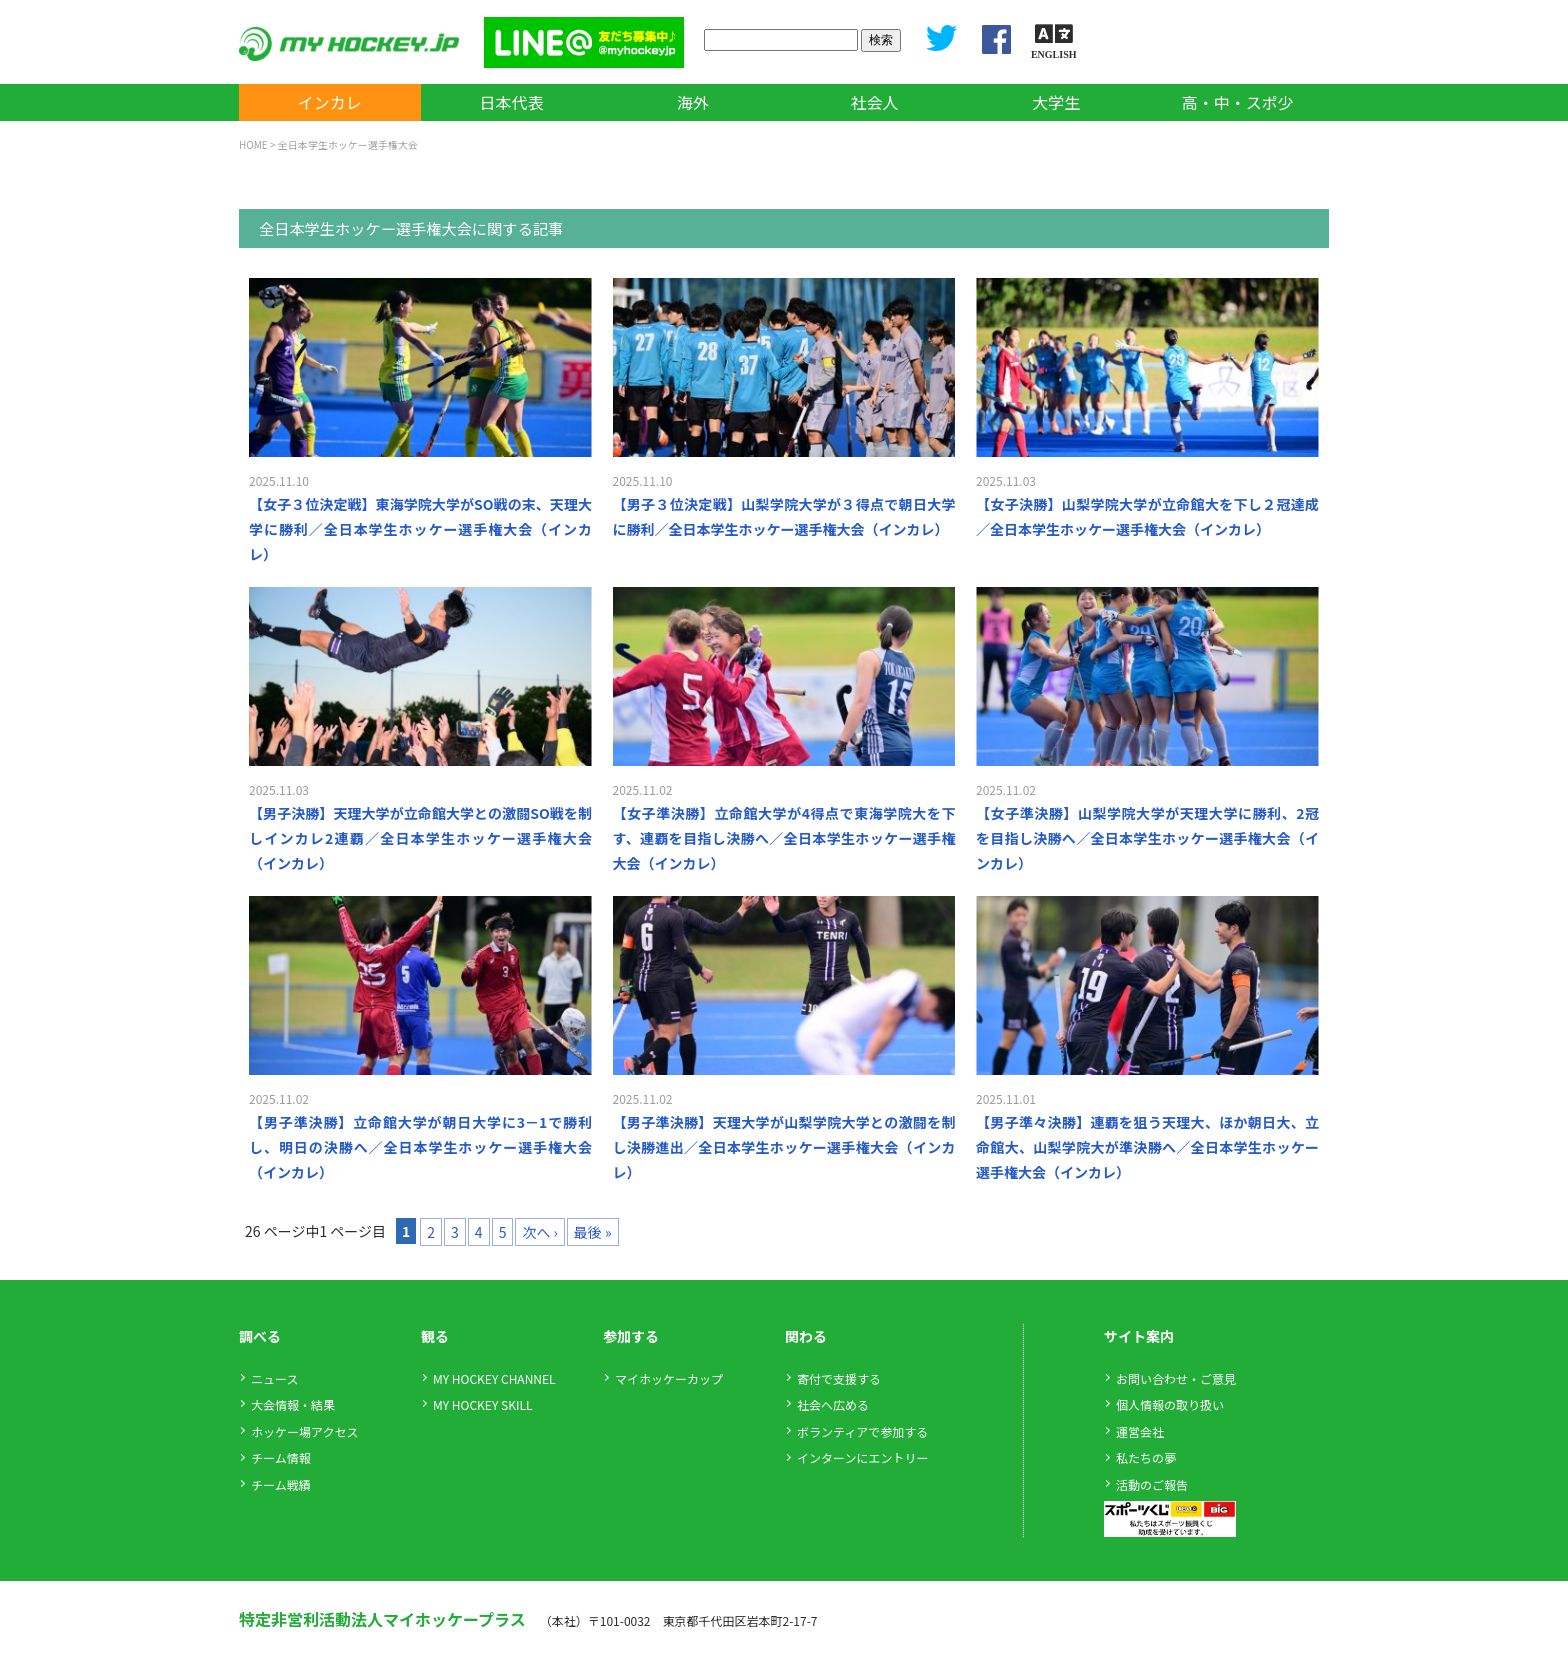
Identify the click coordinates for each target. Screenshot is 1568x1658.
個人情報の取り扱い (1170, 1404)
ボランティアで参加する (862, 1431)
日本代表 (511, 102)
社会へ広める (833, 1404)
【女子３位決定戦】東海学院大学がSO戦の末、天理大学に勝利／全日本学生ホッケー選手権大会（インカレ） (420, 529)
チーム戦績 (281, 1484)
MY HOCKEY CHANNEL (494, 1378)
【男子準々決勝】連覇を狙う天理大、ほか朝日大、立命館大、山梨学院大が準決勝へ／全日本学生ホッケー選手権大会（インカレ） (1147, 1147)
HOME (253, 144)
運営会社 (1140, 1431)
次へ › (539, 1232)
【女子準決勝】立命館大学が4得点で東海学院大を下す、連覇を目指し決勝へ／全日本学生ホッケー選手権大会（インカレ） (784, 838)
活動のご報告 (1152, 1484)
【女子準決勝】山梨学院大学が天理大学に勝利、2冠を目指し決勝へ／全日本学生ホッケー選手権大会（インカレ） (1147, 838)
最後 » (593, 1232)
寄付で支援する (839, 1378)
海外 (693, 102)
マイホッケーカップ (669, 1378)
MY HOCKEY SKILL (482, 1404)
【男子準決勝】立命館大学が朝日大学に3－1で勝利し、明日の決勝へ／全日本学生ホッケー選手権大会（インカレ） (420, 1147)
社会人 (875, 102)
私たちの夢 (1146, 1457)
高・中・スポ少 (1238, 102)
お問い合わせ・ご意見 (1176, 1378)
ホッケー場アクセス (304, 1431)
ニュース (274, 1378)
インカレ (330, 102)
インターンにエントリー (862, 1457)
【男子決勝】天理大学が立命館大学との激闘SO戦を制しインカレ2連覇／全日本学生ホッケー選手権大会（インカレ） (420, 838)
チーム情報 (281, 1457)
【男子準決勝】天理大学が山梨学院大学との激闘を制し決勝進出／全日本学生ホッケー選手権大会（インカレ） (784, 1147)
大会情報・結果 (293, 1404)
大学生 (1056, 102)
